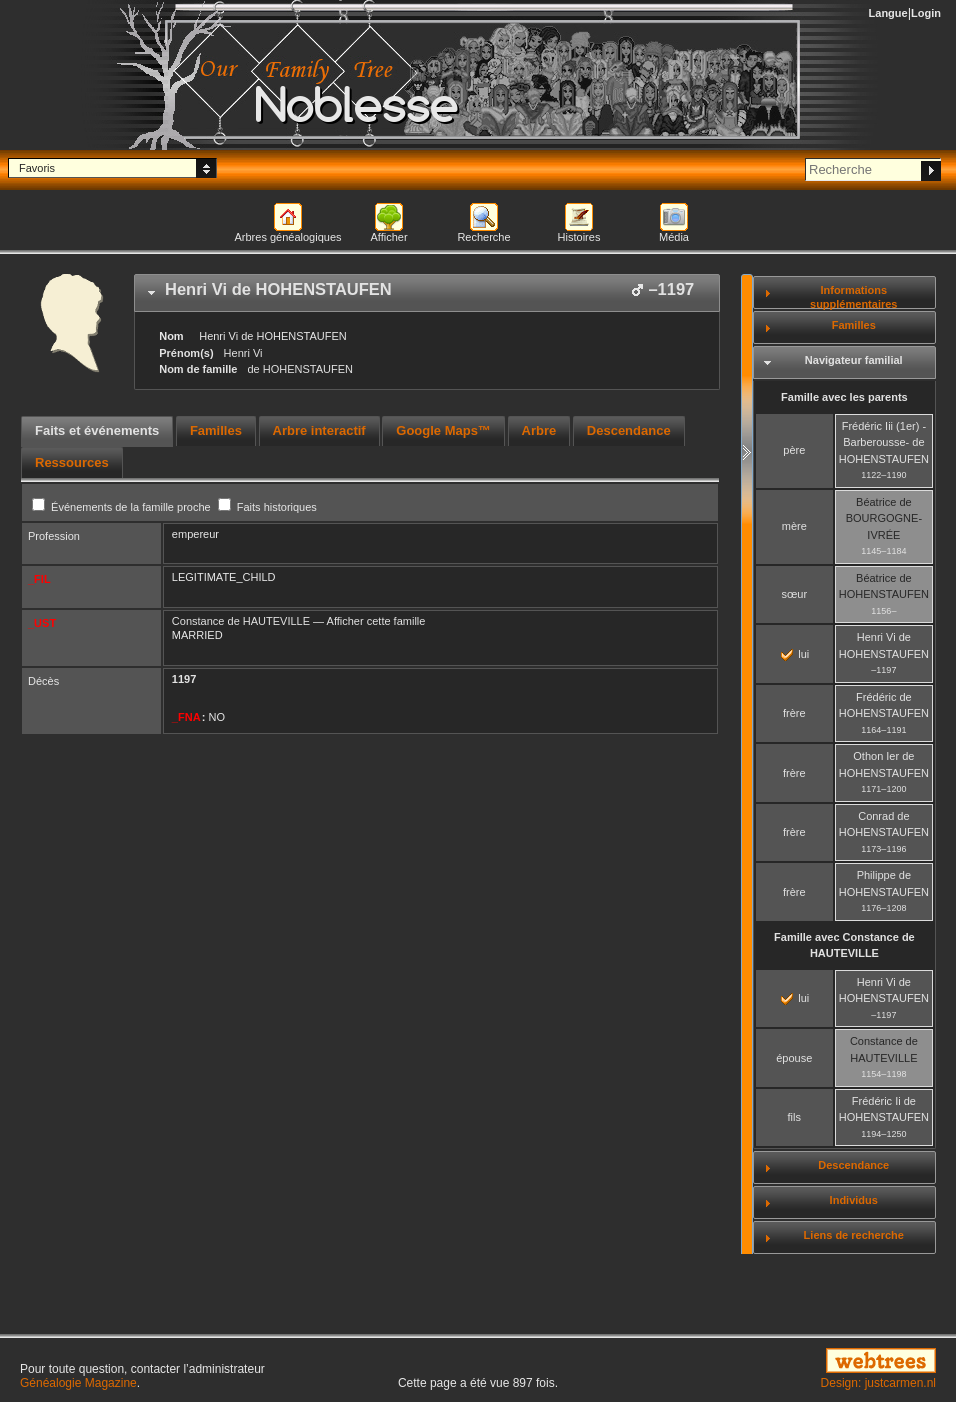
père (794, 450)
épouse (794, 1058)
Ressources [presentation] (72, 462)
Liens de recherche (854, 1235)
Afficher (388, 237)
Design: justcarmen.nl (878, 1383)
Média (674, 237)
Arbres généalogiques (287, 237)
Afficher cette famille (376, 621)
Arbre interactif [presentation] (319, 430)
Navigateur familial (854, 360)
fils (794, 1117)
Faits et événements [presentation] (97, 430)
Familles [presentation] (216, 430)
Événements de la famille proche (123, 507)
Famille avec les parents (844, 397)
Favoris (37, 168)
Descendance (853, 1165)
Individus (854, 1200)
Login (926, 13)
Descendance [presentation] (629, 430)
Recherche (483, 237)
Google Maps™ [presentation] (443, 430)
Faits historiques (267, 507)
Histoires (579, 237)
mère (794, 526)
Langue (888, 13)
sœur (794, 594)
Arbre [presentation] (539, 430)
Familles (854, 325)
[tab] (427, 293)
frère (794, 713)
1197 (184, 679)
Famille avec (844, 945)
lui (795, 654)
